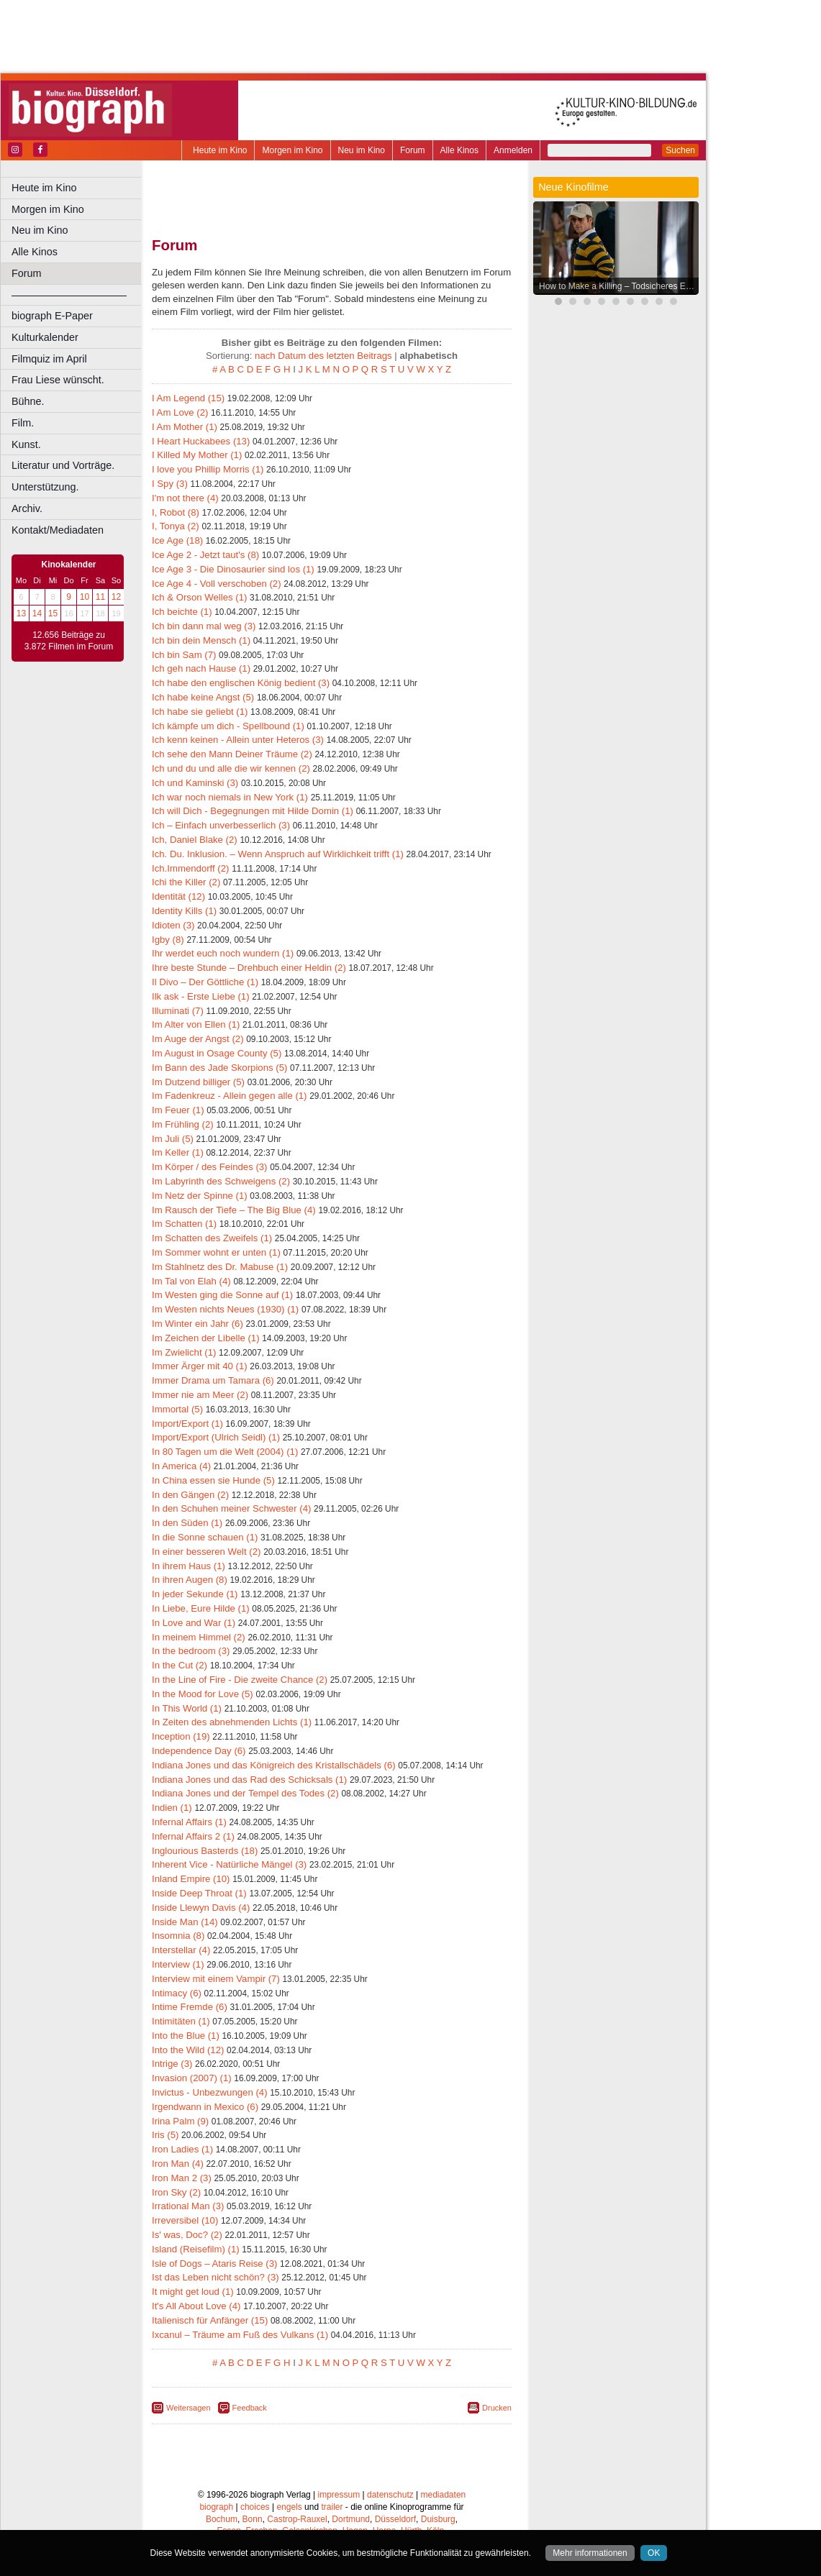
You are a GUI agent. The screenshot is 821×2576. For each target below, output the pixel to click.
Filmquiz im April (49, 359)
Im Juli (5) (173, 1138)
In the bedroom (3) (191, 1650)
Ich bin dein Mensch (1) (201, 640)
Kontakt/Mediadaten (58, 530)
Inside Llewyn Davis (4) (201, 1907)
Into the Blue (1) (185, 2035)
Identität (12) (178, 896)
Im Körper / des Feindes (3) (210, 1166)
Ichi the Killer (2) (186, 882)
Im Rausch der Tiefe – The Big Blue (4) (234, 1210)
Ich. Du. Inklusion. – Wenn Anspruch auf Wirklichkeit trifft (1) (278, 854)
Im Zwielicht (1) (184, 1352)
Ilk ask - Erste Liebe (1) (201, 996)
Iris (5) (165, 2134)
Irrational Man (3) (188, 2206)
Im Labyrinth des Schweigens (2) (221, 1181)
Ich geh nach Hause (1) (201, 668)
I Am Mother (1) (184, 426)
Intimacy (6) (176, 1993)
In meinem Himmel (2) (198, 1637)
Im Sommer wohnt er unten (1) (216, 1252)
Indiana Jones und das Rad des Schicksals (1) (249, 1779)
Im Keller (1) (178, 1152)
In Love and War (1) (193, 1622)
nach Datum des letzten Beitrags (323, 355)
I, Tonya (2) (175, 526)
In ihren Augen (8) (189, 1579)
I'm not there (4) (185, 498)
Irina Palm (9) (180, 2121)
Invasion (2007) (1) (192, 2078)
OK (654, 2553)
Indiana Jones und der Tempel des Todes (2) (245, 1793)
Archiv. (27, 508)
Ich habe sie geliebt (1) (200, 711)
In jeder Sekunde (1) (195, 1594)
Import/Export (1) (187, 1423)
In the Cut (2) (179, 1665)
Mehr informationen (590, 2553)
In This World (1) (187, 1708)
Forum (412, 150)
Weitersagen (188, 2407)
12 (116, 597)
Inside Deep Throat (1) (199, 1893)
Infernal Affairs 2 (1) (193, 1836)
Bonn (252, 2519)
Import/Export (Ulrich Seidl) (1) (216, 1437)
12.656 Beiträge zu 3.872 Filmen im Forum (68, 641)
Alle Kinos (459, 150)
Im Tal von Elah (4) (191, 1281)
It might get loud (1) (193, 2291)
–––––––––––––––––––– (69, 295)
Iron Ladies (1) (182, 2149)
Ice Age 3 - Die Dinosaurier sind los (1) (233, 569)
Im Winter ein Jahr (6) (197, 1323)
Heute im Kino (220, 150)
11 (100, 597)
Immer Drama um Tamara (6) (213, 1380)
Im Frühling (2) (183, 1124)
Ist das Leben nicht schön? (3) (215, 2277)
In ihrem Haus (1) (188, 1566)
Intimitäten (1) (181, 2021)
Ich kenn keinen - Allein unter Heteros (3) (238, 739)
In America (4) (181, 1466)
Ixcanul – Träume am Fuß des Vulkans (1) (240, 2334)
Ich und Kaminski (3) (195, 782)
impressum (339, 2495)
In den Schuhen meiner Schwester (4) (231, 1508)
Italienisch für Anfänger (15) (210, 2320)
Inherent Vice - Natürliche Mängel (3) (229, 1864)
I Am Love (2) (180, 412)
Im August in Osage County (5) (216, 1053)
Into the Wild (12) (188, 2050)
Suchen (680, 150)
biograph (216, 2507)
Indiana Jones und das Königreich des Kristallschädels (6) (274, 1765)
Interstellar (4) (181, 1950)
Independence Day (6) (199, 1750)
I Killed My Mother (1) (197, 454)
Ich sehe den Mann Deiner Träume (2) (232, 754)
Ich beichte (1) (182, 611)
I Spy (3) (170, 483)
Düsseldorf (395, 2519)
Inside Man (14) (185, 1922)
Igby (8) (168, 939)
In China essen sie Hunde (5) (213, 1480)
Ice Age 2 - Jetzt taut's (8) (205, 554)
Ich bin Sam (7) (184, 654)
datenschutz (390, 2495)
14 (37, 613)
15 (53, 613)
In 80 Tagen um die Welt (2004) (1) (225, 1451)
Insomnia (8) (178, 1935)
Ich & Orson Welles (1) (199, 597)
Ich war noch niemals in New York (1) (230, 797)
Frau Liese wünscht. (58, 379)
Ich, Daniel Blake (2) (194, 839)
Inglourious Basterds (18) (205, 1850)
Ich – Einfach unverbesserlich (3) (221, 825)
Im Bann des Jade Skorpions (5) (219, 1067)
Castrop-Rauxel (297, 2519)
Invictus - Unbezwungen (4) (210, 2092)
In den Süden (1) (187, 1522)
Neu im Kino (361, 150)
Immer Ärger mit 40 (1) (200, 1366)
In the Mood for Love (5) (202, 1694)
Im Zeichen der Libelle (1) (206, 1338)
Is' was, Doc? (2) (187, 2234)
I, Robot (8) (175, 512)
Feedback (249, 2407)
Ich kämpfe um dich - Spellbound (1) (228, 726)
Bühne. (28, 401)
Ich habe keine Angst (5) (203, 697)
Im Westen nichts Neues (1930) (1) (225, 1309)
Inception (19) (181, 1736)
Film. (23, 423)
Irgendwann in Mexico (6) (205, 2106)
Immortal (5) (177, 1409)
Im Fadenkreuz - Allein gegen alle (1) (229, 1095)
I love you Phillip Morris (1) (207, 469)
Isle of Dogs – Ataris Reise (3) (214, 2263)
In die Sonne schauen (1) (205, 1537)
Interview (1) (178, 1964)
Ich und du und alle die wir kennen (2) (231, 768)
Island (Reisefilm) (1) (196, 2249)
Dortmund (351, 2519)
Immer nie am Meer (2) (200, 1394)
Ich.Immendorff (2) (191, 868)
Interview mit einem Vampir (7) (216, 1978)
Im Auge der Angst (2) (198, 1038)
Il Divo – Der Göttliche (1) (205, 982)
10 (84, 597)
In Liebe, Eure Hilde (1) (201, 1608)
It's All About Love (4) (196, 2306)
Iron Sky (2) (176, 2192)
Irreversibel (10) (185, 2220)
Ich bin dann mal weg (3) (203, 626)
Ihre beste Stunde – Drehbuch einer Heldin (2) (249, 967)
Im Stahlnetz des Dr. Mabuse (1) (220, 1266)
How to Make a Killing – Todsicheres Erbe (618, 286)
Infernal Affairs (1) (189, 1822)
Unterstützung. (45, 487)
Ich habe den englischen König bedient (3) (241, 682)
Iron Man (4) (178, 2163)
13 (21, 613)
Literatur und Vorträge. (63, 465)
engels (288, 2507)
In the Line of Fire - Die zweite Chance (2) (239, 1679)
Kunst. (26, 444)
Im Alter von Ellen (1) (196, 1024)
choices (255, 2507)
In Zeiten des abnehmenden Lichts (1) (232, 1722)
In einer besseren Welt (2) (206, 1551)
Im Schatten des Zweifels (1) (212, 1238)
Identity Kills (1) (184, 910)
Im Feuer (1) (178, 1110)
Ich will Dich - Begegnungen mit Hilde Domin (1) (252, 810)
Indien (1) (172, 1807)
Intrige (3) (172, 2063)
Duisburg (438, 2519)
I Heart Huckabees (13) (201, 441)
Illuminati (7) (178, 1010)
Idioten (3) (173, 925)
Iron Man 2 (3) (182, 2178)
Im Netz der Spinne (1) (200, 1195)
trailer (332, 2507)
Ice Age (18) (177, 540)
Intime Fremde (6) (189, 2006)
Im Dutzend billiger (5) (198, 1082)
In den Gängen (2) (190, 1494)
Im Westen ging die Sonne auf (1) (222, 1294)
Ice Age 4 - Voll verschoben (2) (216, 583)
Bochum (221, 2519)
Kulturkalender (45, 337)
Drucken (497, 2407)
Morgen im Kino (292, 150)
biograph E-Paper (52, 315)
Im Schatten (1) (184, 1223)
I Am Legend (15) (188, 398)
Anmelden (513, 150)
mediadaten (443, 2495)
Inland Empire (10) (191, 1878)
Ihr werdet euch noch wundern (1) (223, 953)
